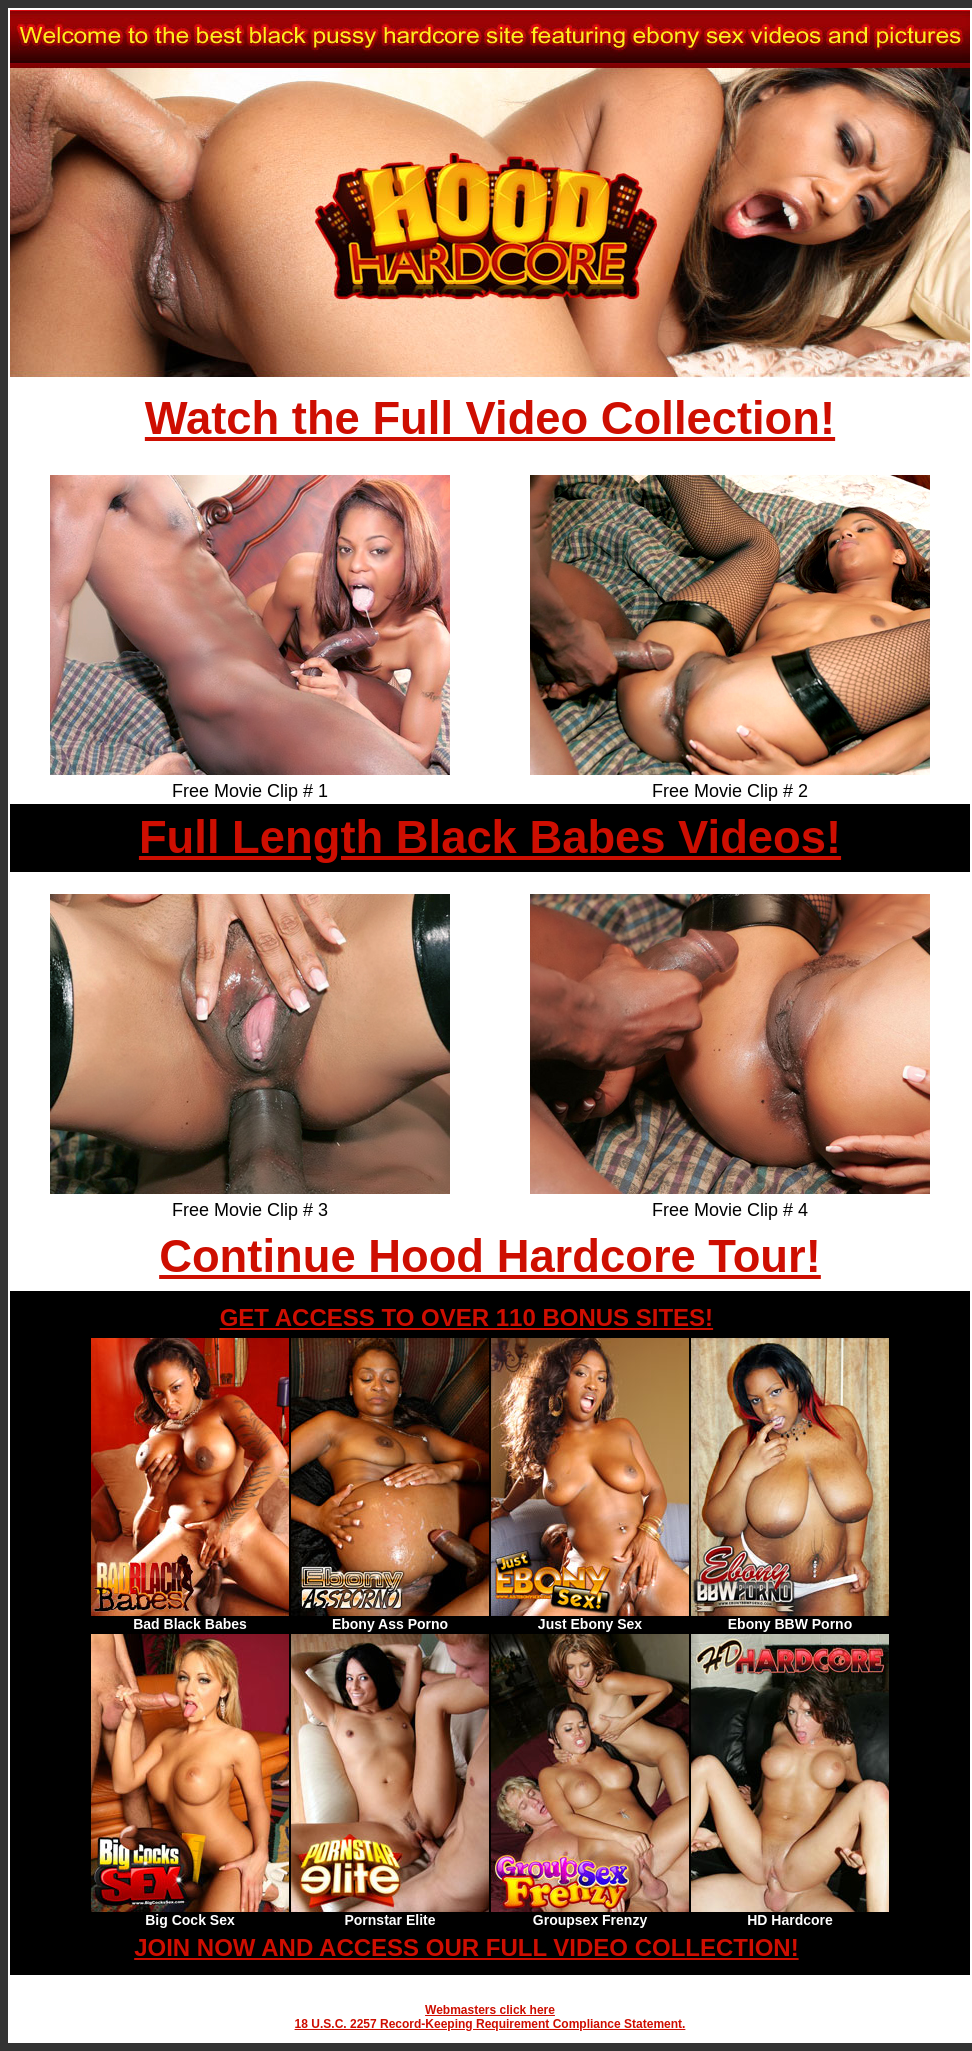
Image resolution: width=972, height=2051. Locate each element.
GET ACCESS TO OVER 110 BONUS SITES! (466, 1317)
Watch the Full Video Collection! (490, 418)
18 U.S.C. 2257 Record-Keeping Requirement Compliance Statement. (490, 2024)
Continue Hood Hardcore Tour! (490, 1256)
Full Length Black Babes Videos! (490, 837)
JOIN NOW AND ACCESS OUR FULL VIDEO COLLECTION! (466, 1947)
